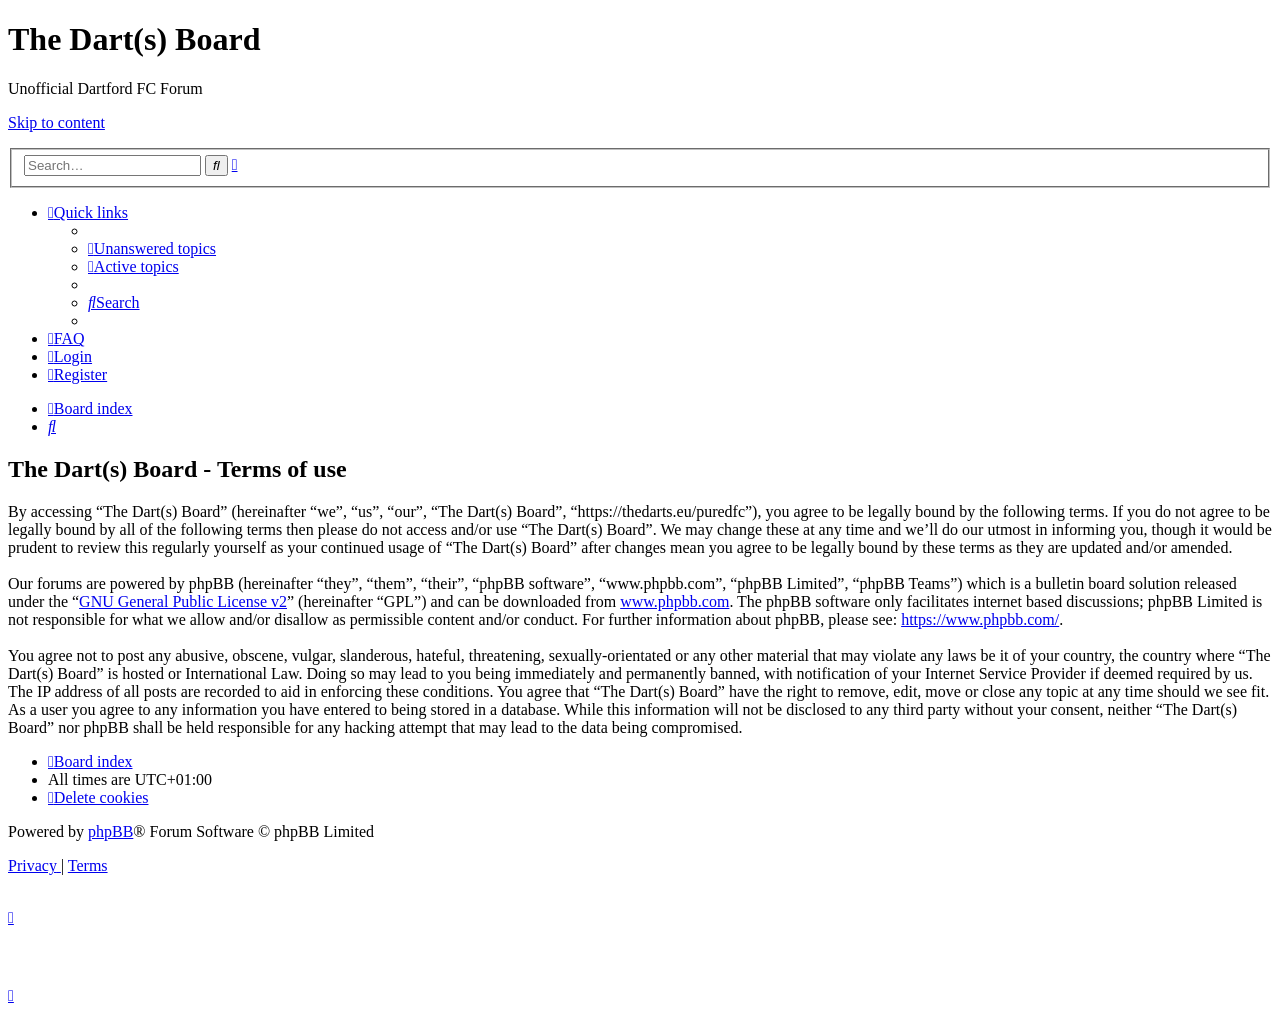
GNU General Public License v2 (183, 601)
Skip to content (56, 122)
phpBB (110, 831)
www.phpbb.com (674, 601)
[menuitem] (152, 248)
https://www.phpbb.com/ (980, 619)
